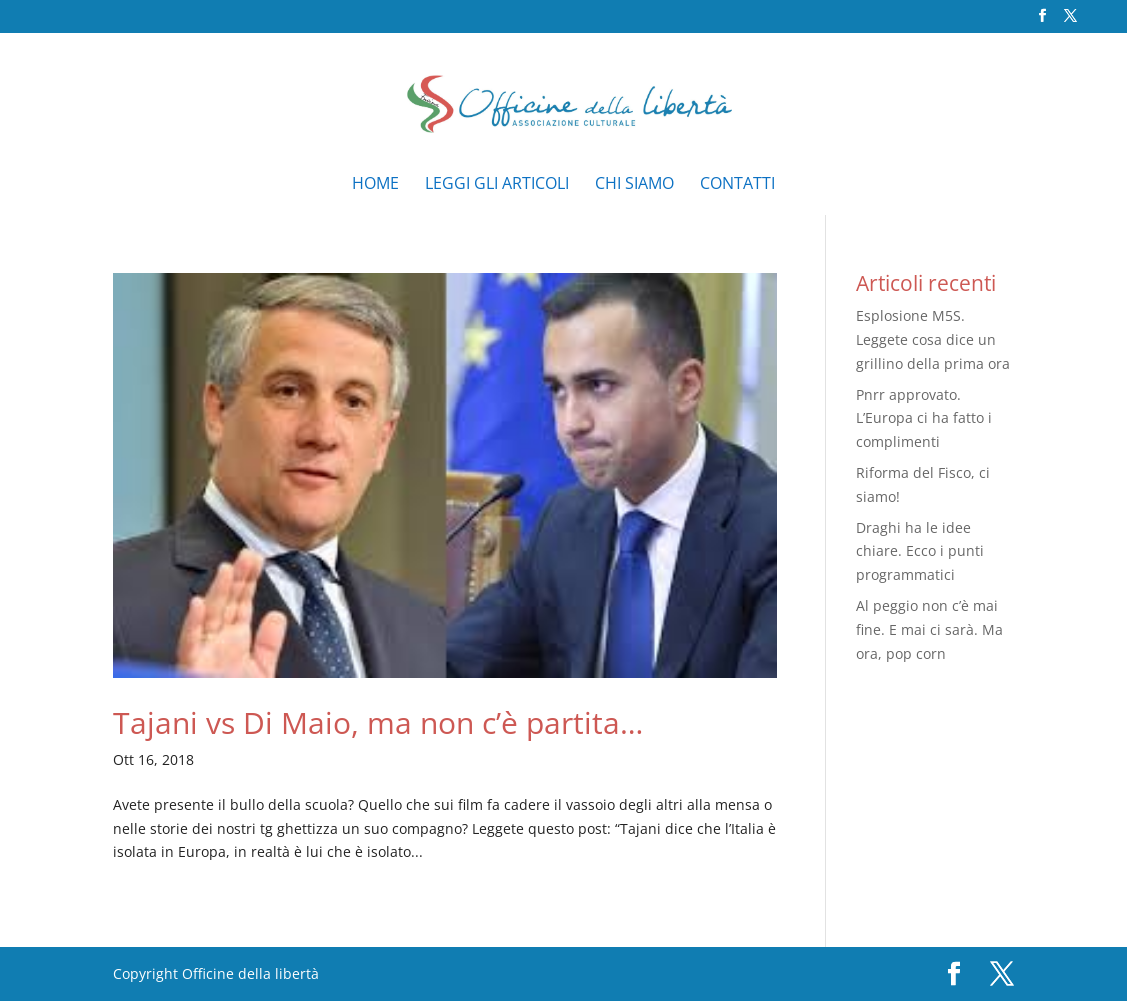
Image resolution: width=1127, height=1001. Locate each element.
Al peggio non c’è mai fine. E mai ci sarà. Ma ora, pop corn (929, 629)
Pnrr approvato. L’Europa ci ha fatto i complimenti (924, 418)
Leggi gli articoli (497, 185)
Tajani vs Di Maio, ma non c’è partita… (378, 722)
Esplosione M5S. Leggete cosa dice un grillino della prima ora (933, 339)
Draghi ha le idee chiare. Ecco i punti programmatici (920, 551)
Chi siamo (634, 185)
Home (375, 185)
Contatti (737, 185)
